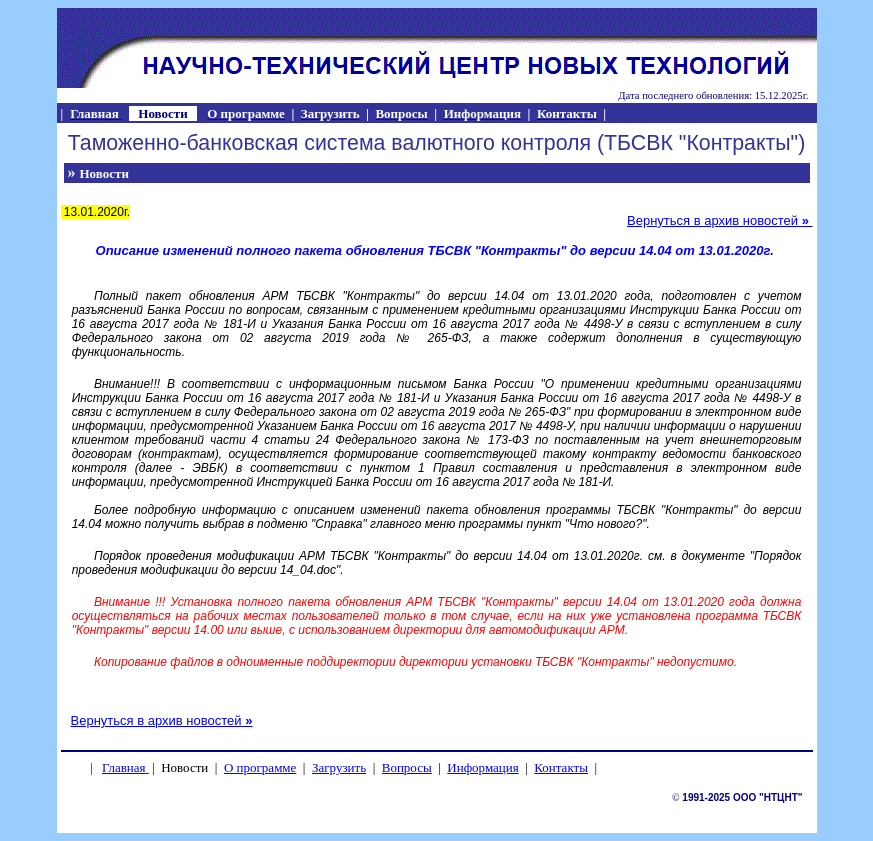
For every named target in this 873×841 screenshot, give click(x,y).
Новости (104, 173)
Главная (124, 767)
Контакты (561, 767)
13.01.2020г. (96, 212)
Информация (482, 767)
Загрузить (339, 767)
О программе (260, 767)
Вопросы (407, 767)
